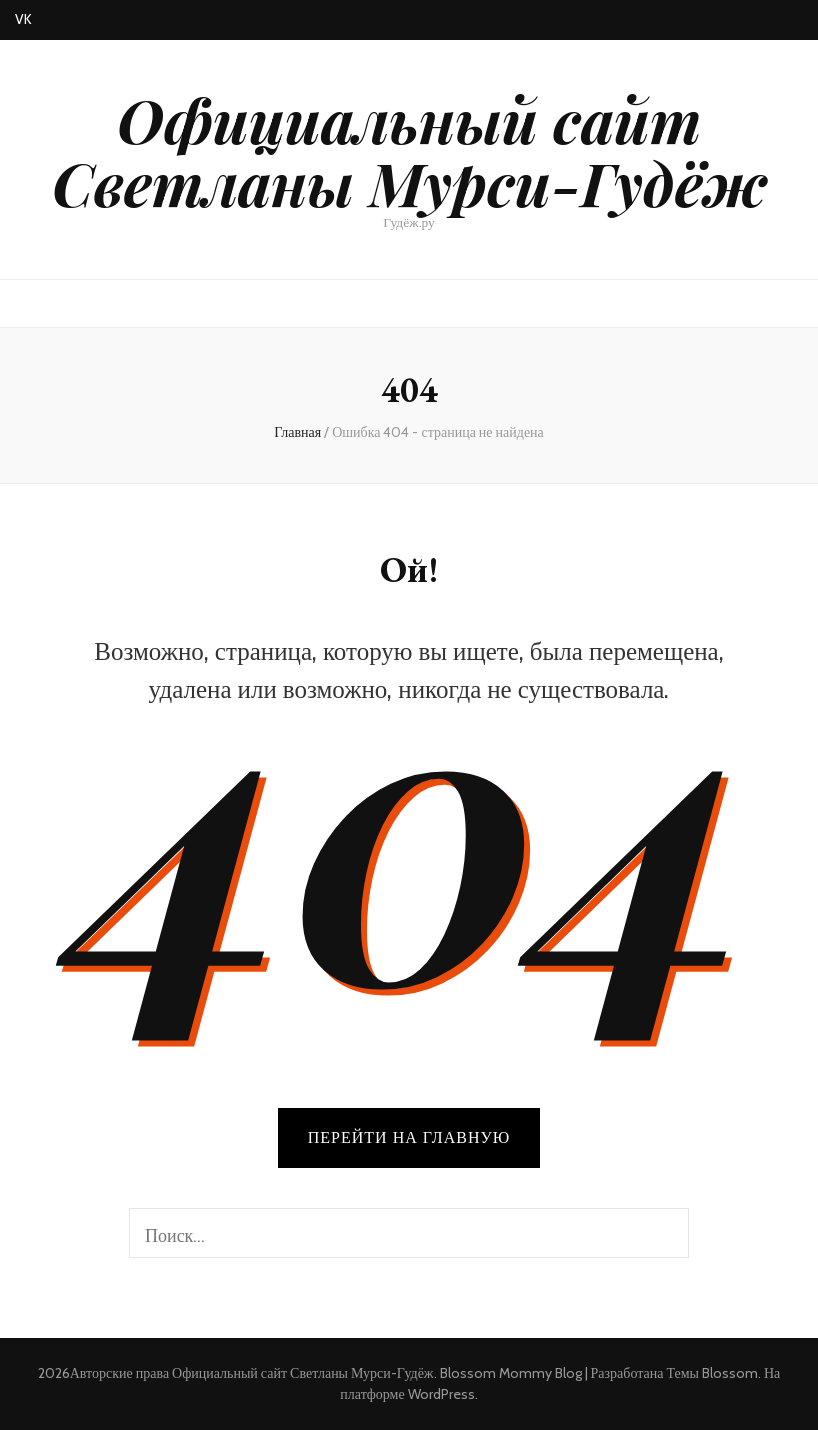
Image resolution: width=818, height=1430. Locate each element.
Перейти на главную (409, 1137)
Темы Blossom (712, 1373)
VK (23, 19)
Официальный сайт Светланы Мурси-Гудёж (409, 150)
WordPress (441, 1394)
